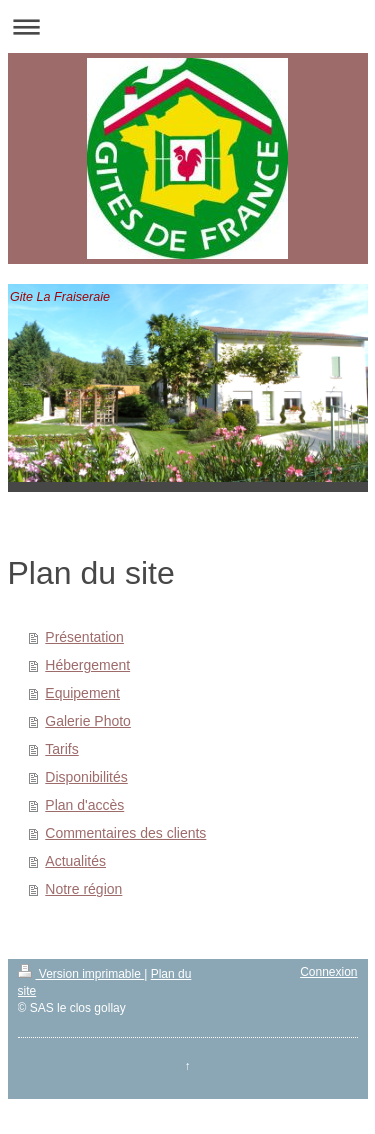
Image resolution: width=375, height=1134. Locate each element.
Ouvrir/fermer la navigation (187, 26)
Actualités (75, 861)
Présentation (84, 637)
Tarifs (61, 749)
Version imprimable (81, 974)
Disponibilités (86, 777)
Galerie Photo (88, 721)
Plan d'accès (84, 805)
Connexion (328, 972)
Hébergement (87, 665)
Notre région (83, 889)
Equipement (82, 693)
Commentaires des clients (125, 833)
